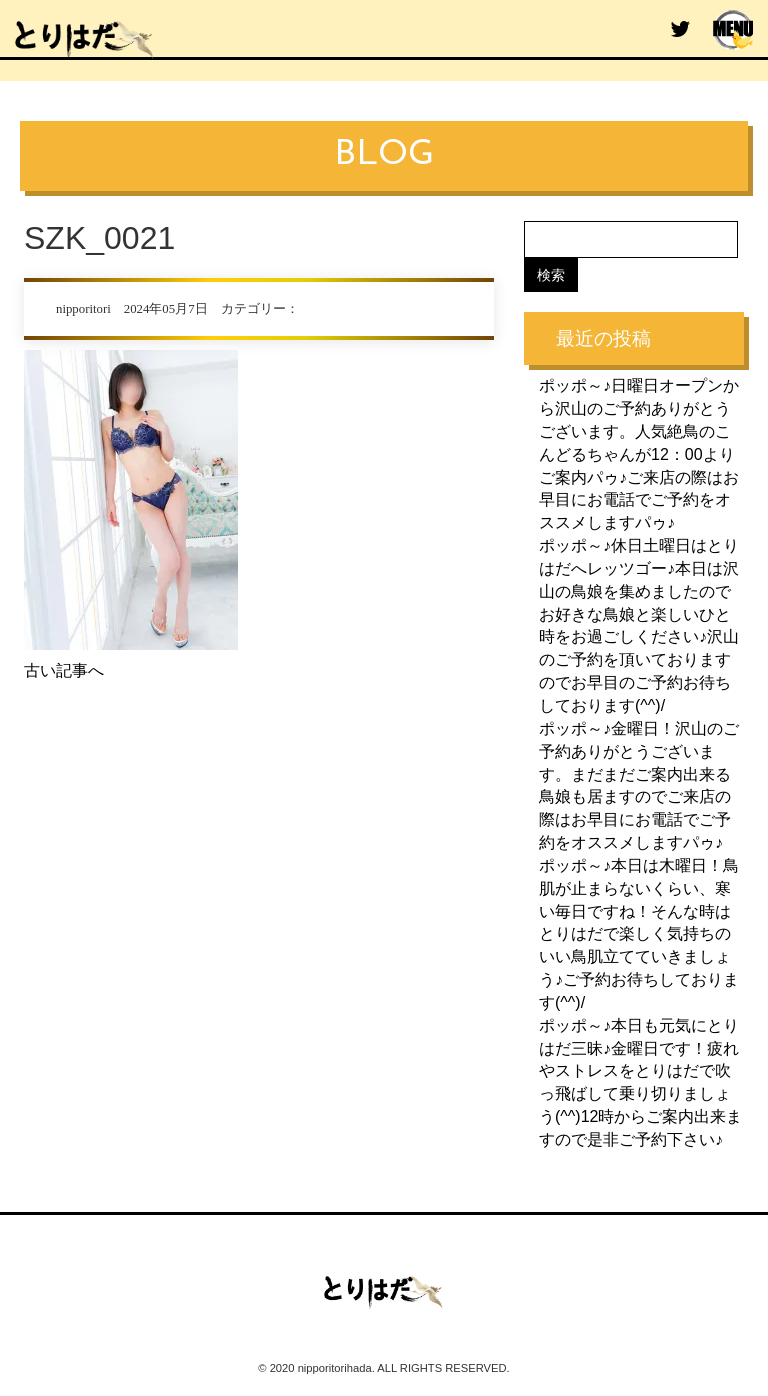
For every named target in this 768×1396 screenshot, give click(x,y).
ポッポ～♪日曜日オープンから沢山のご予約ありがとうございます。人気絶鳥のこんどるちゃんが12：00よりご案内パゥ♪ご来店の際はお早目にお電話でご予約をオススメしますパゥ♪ (639, 454)
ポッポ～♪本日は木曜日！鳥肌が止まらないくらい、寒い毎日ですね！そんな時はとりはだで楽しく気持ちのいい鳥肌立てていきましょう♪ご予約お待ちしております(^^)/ (639, 934)
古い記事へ (64, 670)
